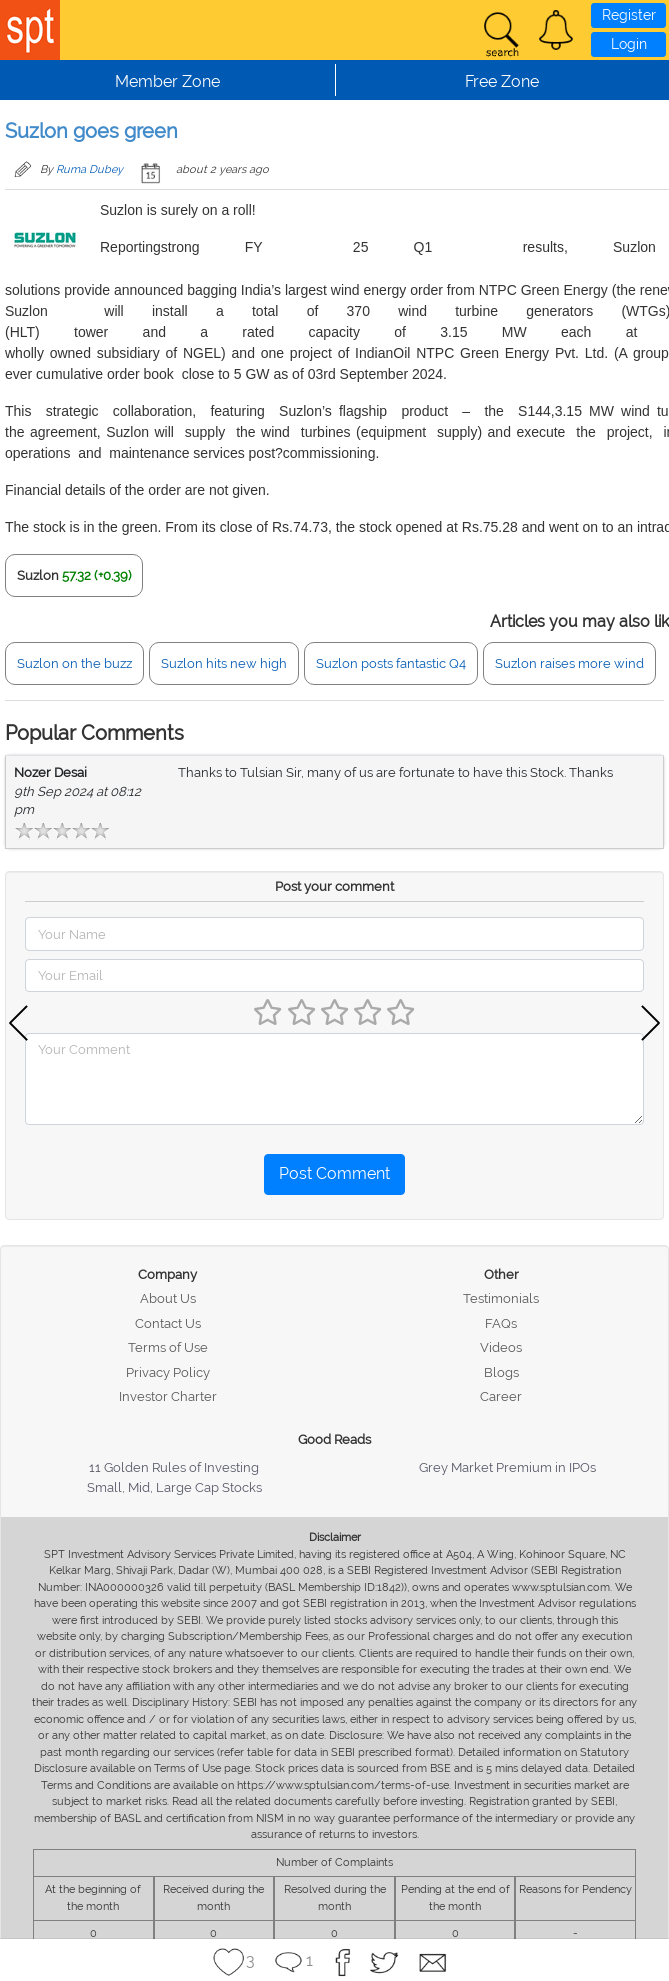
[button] (556, 30)
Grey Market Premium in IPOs (507, 1467)
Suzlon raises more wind (569, 663)
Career (501, 1396)
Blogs (501, 1372)
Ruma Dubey (89, 169)
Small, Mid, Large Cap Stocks (174, 1487)
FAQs (501, 1323)
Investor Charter (168, 1396)
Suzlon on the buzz (74, 663)
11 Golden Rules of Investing (174, 1467)
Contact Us (168, 1323)
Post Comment (334, 1173)
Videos (501, 1347)
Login (629, 44)
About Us (168, 1298)
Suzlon (38, 575)
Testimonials (501, 1298)
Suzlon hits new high (224, 663)
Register (629, 15)
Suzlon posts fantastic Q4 (391, 663)
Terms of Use (168, 1347)
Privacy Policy (168, 1372)
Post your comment (334, 886)
